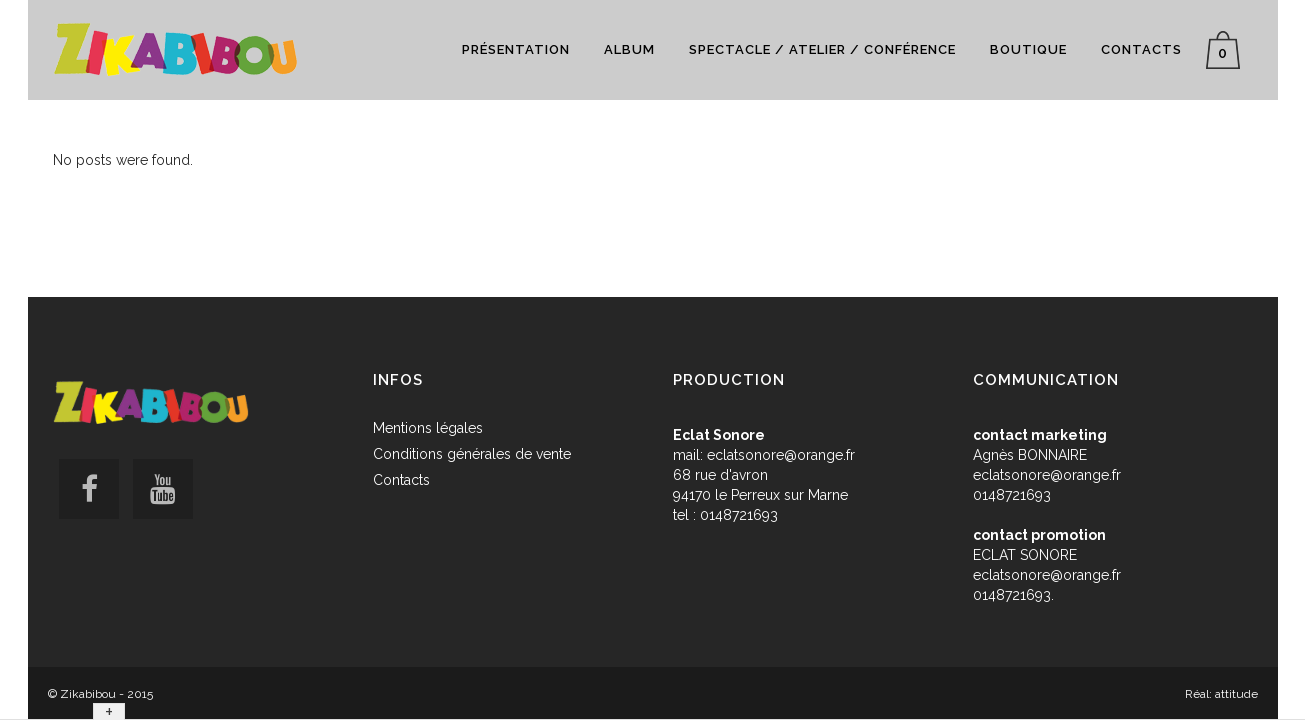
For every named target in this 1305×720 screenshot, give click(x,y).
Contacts (401, 480)
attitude (1236, 694)
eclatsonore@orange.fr (781, 455)
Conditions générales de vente (472, 454)
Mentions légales (428, 428)
